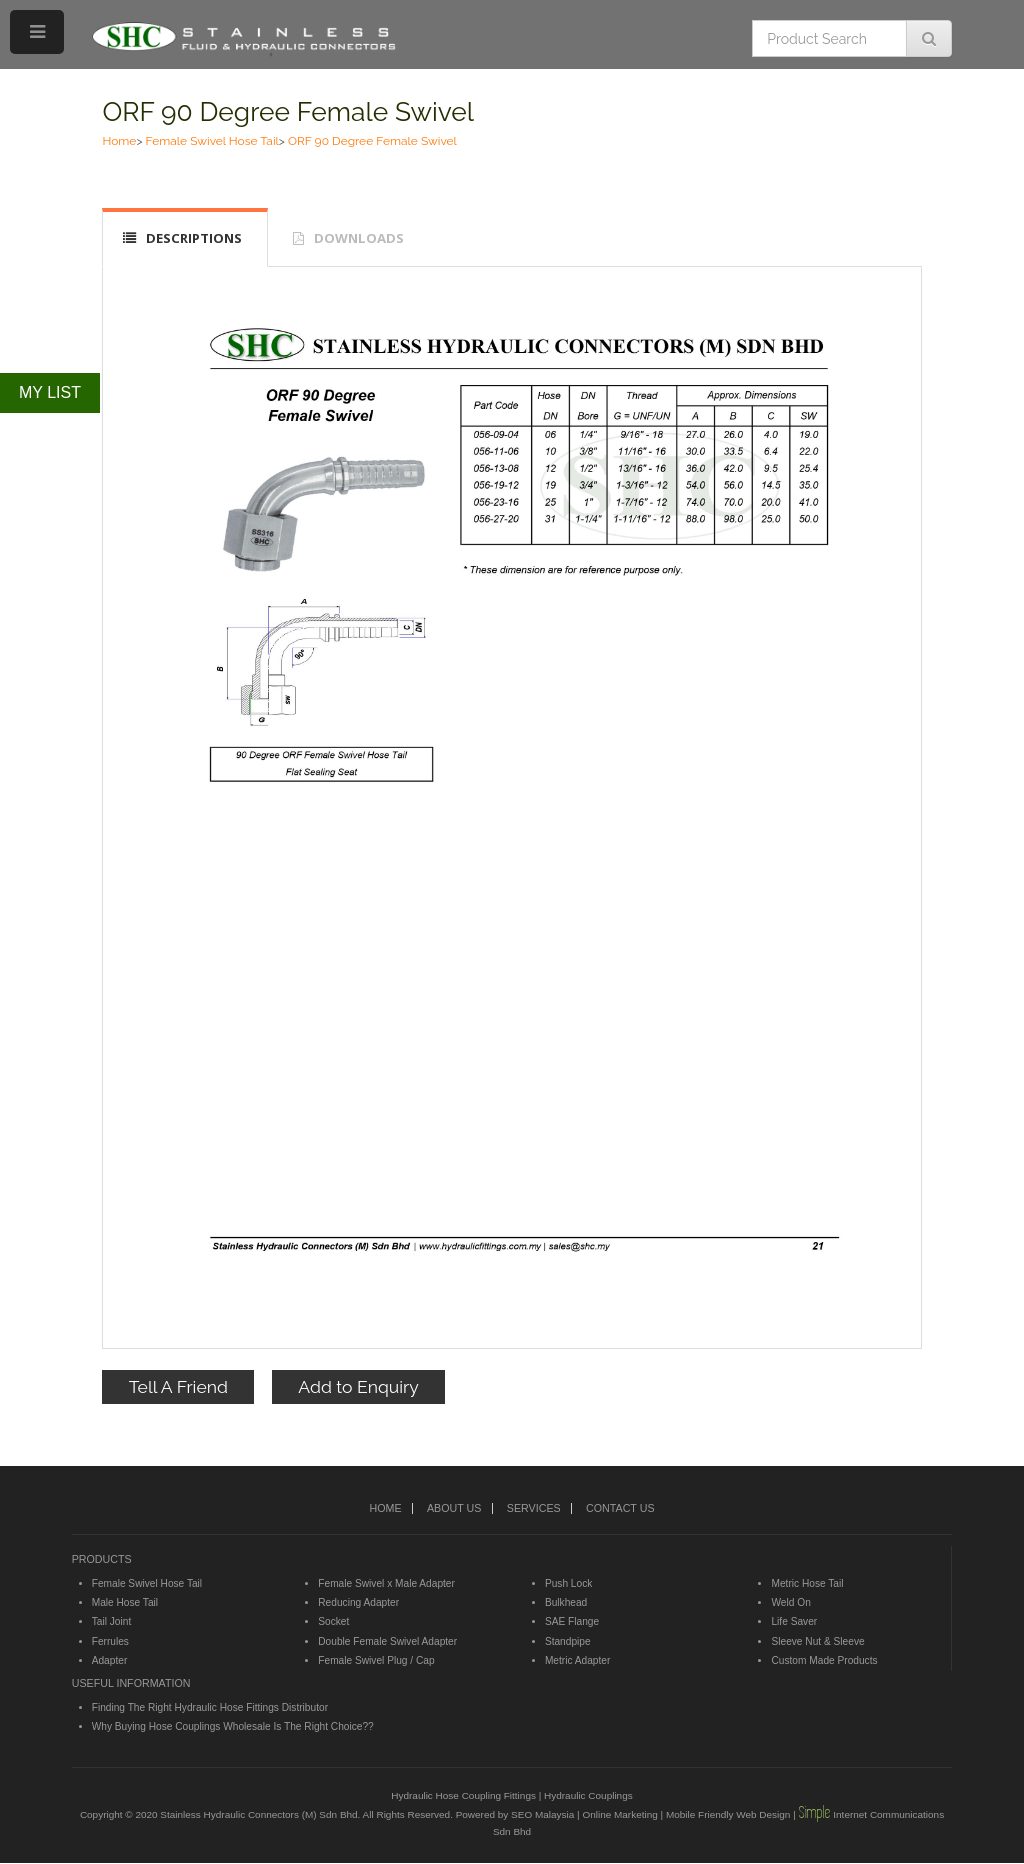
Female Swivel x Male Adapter (386, 1583)
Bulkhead (566, 1602)
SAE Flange (572, 1621)
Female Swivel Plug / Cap (376, 1660)
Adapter (110, 1660)
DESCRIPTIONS (194, 238)
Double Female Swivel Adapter (387, 1641)
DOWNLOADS (359, 238)
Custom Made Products (824, 1660)
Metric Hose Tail (807, 1583)
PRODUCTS (102, 1559)
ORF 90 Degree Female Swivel (288, 111)
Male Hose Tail (125, 1602)
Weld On (790, 1602)
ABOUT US (454, 1508)
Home (119, 141)
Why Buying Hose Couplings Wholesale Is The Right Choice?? (233, 1726)
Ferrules (110, 1641)
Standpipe (568, 1641)
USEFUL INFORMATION (131, 1683)
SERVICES (534, 1508)
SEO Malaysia (542, 1814)
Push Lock (568, 1583)
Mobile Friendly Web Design (728, 1814)
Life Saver (794, 1621)
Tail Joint (112, 1621)
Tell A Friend (178, 1386)
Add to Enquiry (358, 1386)
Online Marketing (619, 1814)
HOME (385, 1508)
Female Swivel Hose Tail (212, 141)
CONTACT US (620, 1508)
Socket (333, 1621)
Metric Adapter (577, 1660)
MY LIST (50, 392)
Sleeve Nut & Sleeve (817, 1641)
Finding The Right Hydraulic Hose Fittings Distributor (210, 1707)
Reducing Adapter (358, 1602)
